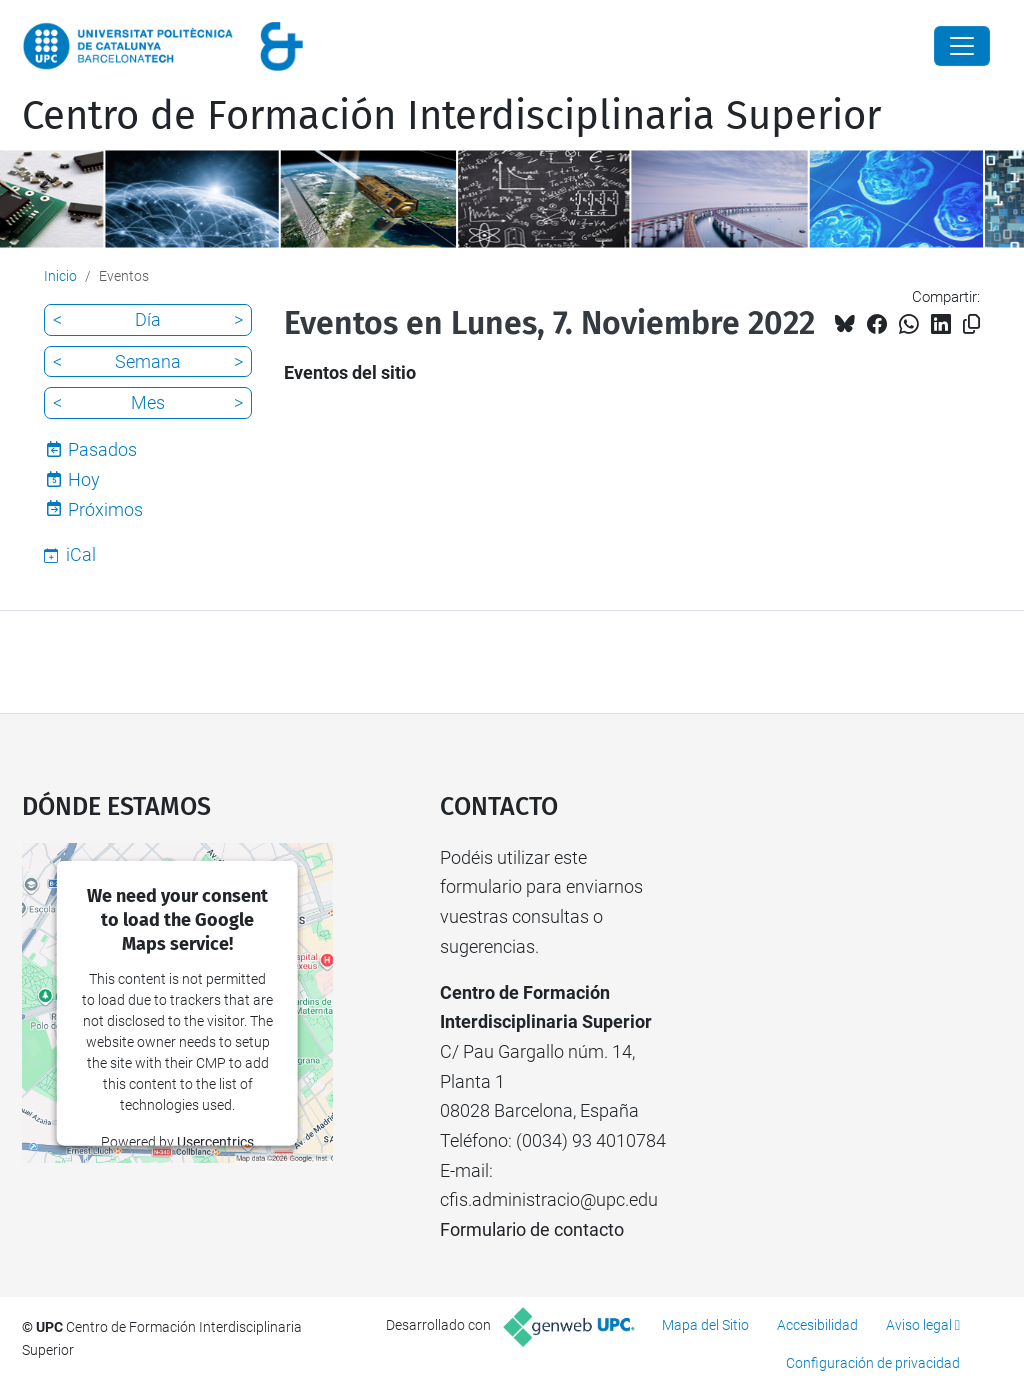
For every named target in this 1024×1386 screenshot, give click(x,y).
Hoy (84, 479)
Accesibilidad (817, 1325)
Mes (148, 402)
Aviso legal (919, 1325)
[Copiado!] (971, 324)
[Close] (962, 46)
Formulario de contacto (532, 1229)
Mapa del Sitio (705, 1325)
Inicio (60, 276)
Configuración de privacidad (873, 1363)
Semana (148, 361)
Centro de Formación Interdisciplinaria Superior (451, 116)
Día (148, 319)
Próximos (105, 509)
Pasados (102, 449)
